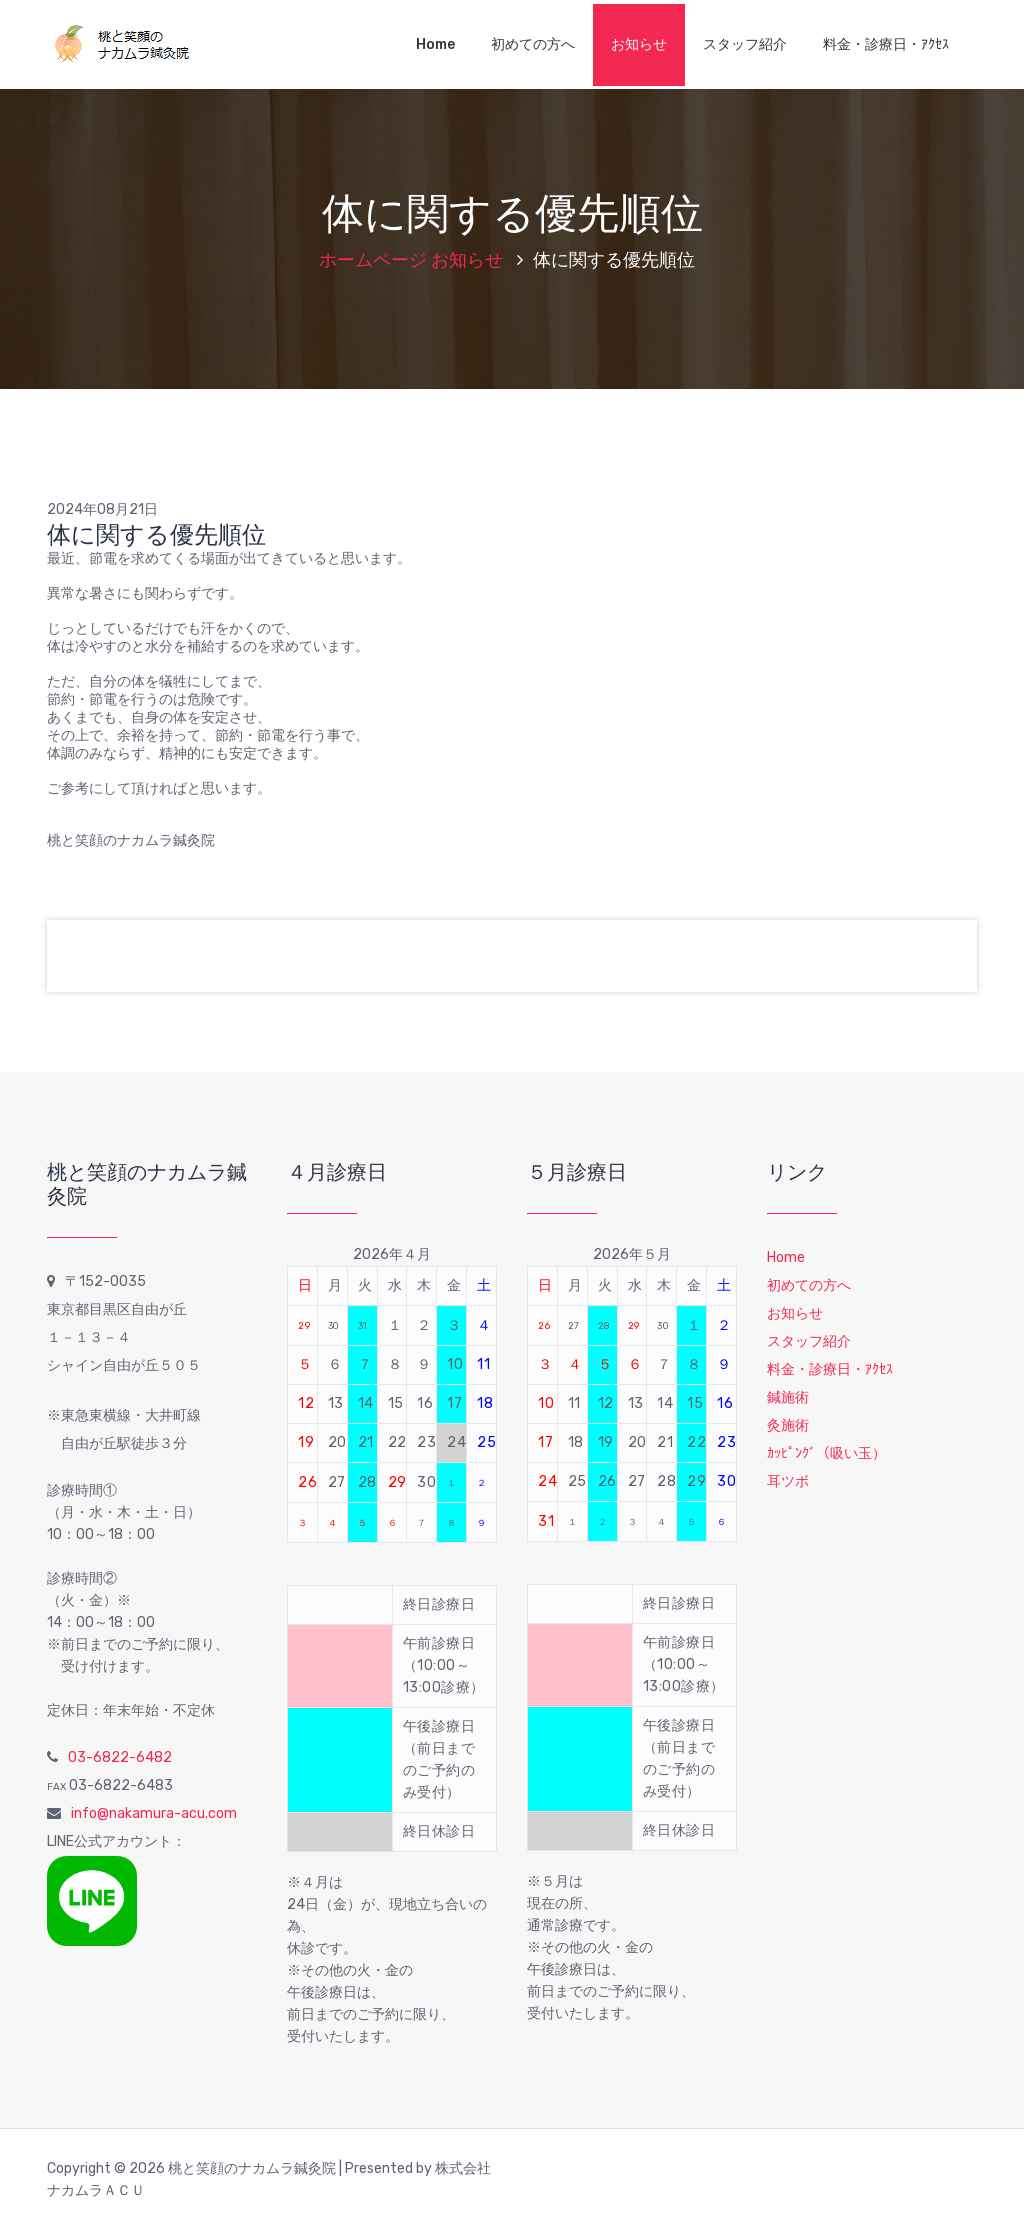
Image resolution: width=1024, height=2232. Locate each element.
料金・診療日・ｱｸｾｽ (886, 44)
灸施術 (788, 1425)
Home (435, 44)
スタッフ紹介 (745, 44)
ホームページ (373, 260)
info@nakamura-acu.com (154, 1813)
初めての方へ (533, 44)
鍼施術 (788, 1397)
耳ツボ (788, 1481)
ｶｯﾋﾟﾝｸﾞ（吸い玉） (826, 1453)
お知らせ (639, 44)
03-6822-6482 (120, 1757)
